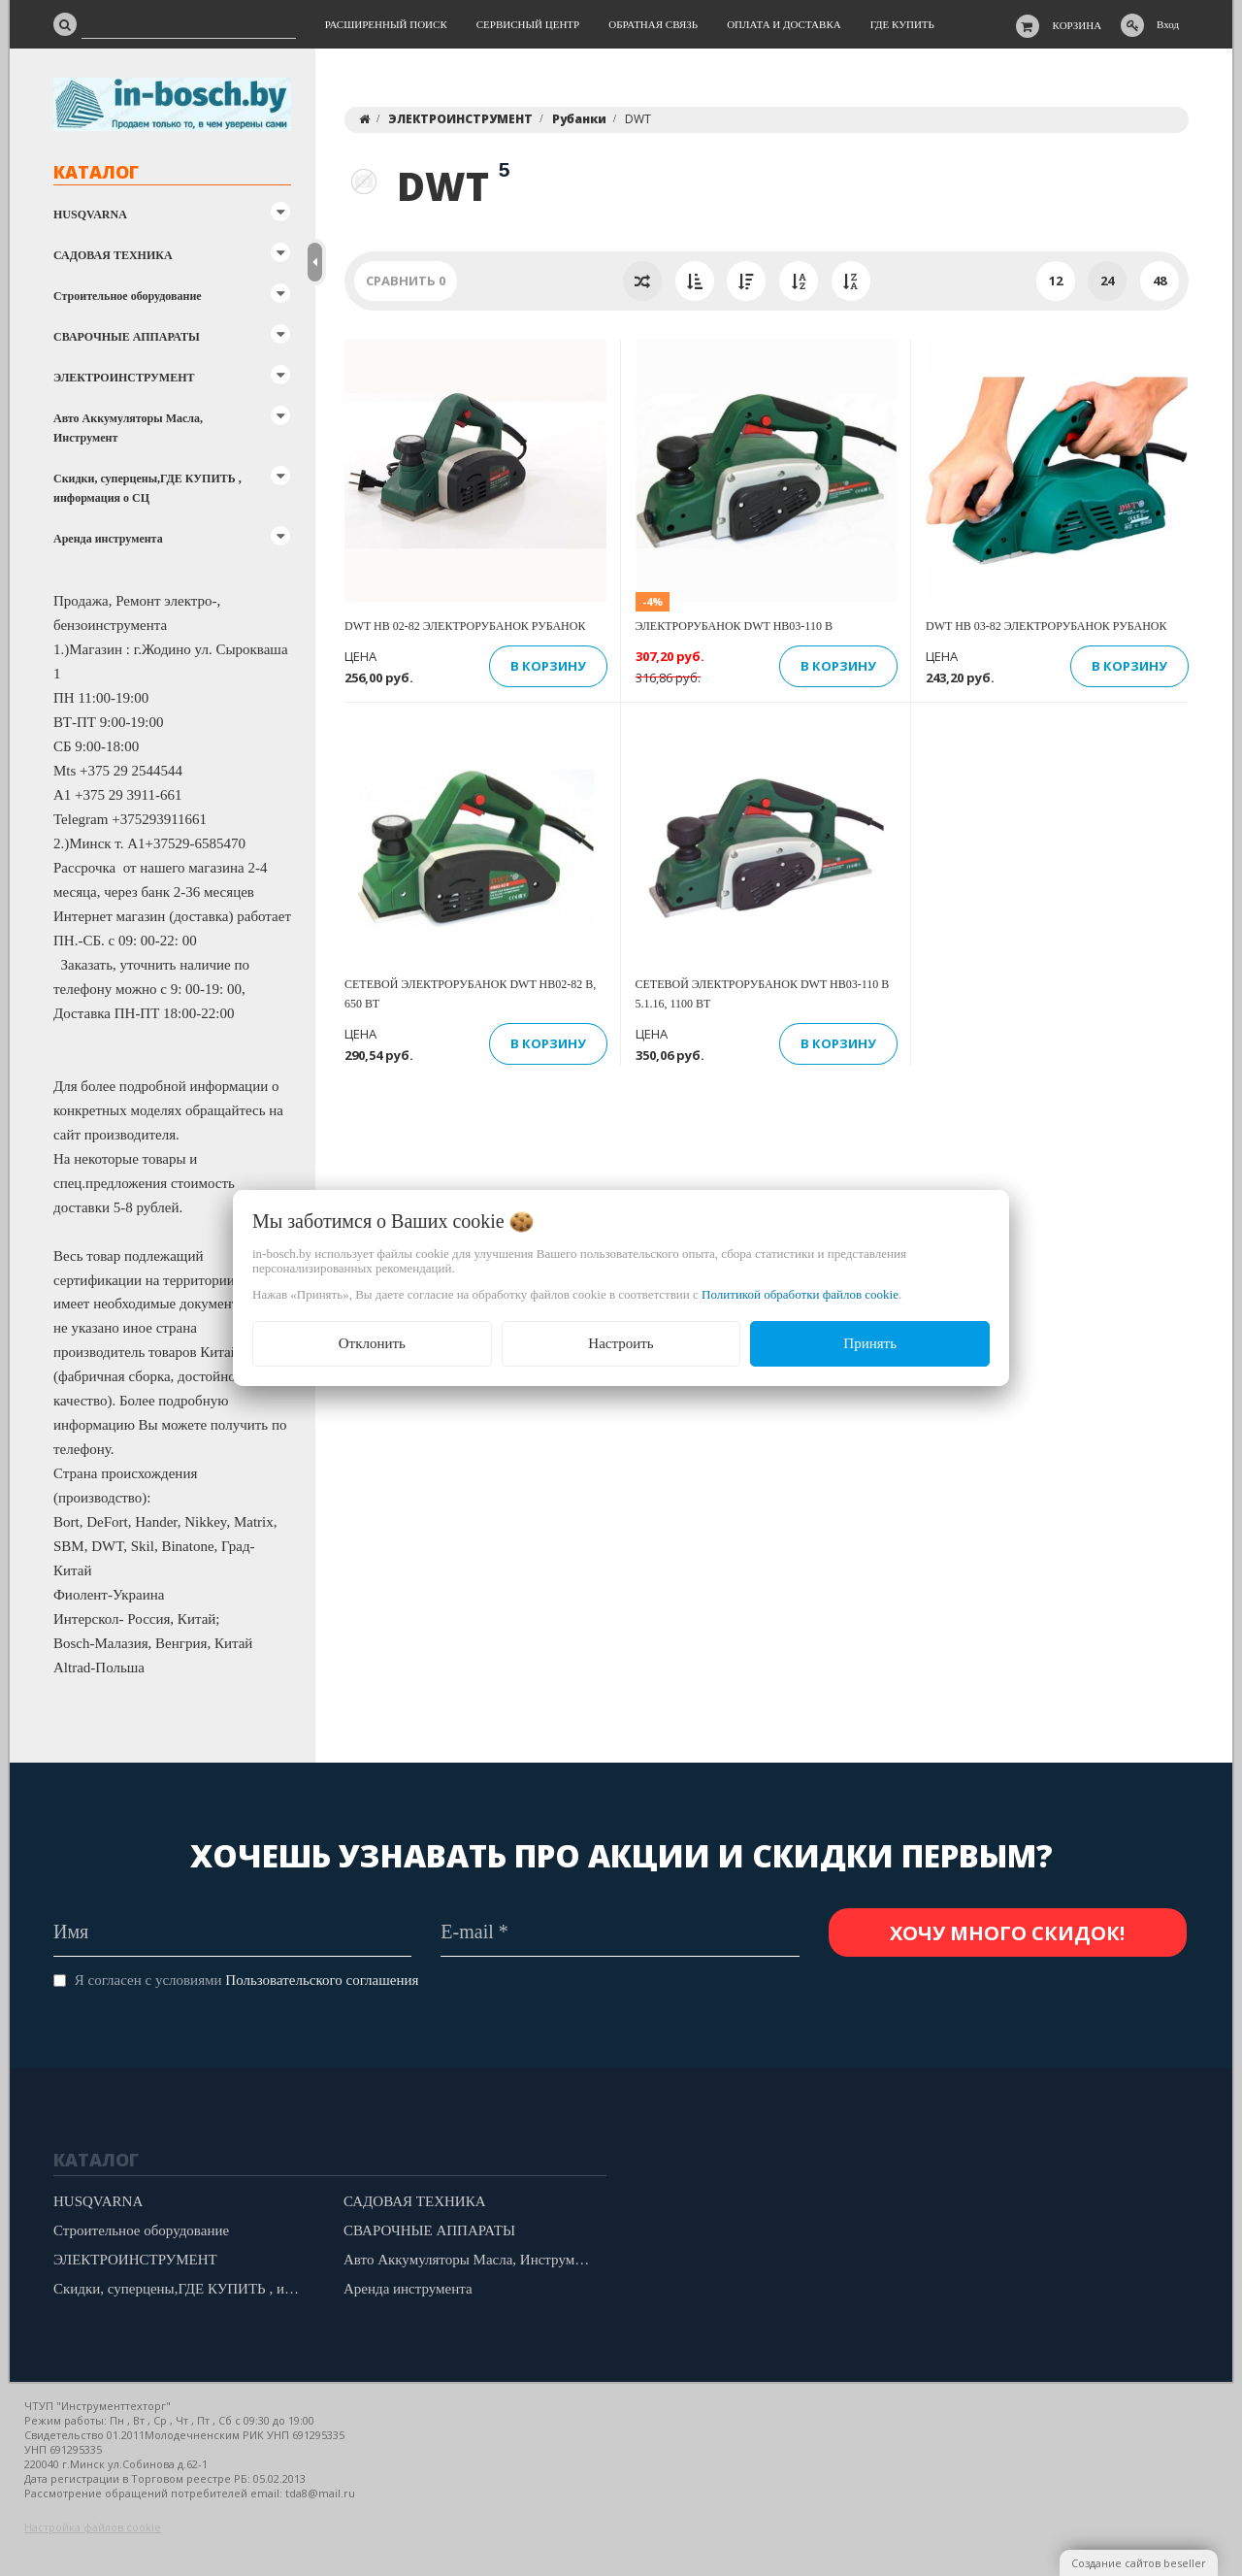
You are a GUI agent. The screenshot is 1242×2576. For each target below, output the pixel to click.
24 (1107, 280)
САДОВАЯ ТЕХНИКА (113, 255)
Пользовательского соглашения (321, 1980)
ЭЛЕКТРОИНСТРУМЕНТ (123, 377)
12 (1055, 280)
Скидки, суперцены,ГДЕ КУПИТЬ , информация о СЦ (147, 488)
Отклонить (372, 1343)
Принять (870, 1343)
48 (1159, 280)
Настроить (620, 1343)
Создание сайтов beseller (1138, 2563)
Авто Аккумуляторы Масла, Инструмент (128, 428)
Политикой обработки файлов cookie (800, 1294)
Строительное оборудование (127, 296)
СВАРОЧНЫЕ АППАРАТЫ (126, 337)
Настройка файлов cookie (92, 2527)
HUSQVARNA (90, 214)
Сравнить (405, 280)
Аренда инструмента (108, 538)
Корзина (1077, 25)
